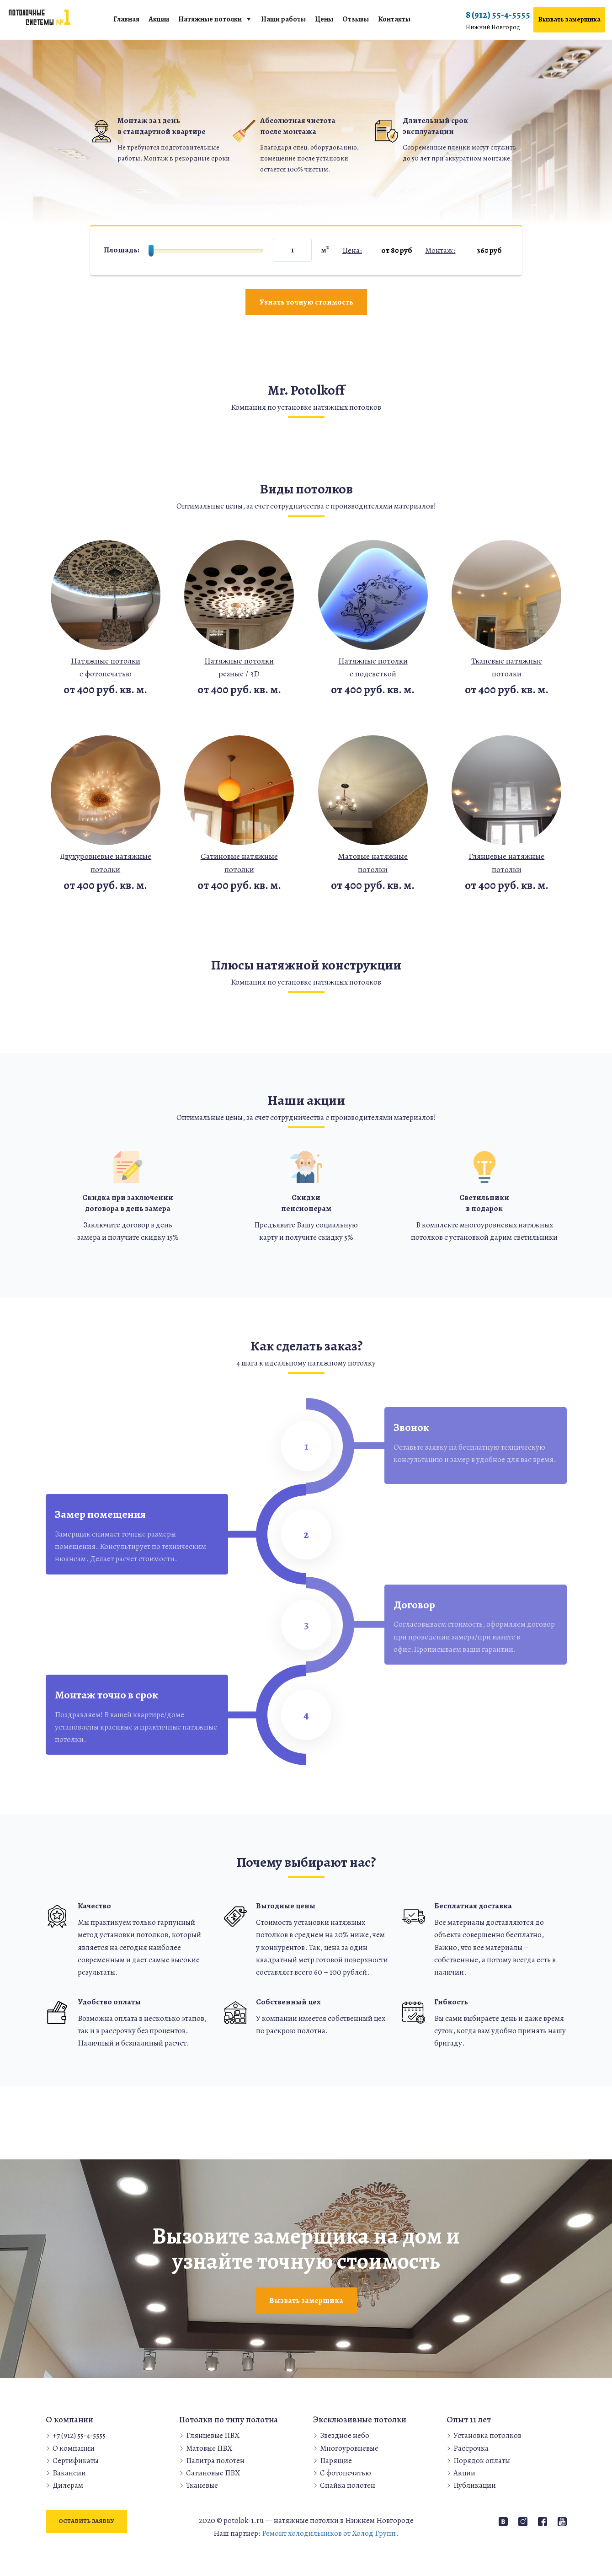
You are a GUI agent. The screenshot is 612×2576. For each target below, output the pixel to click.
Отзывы (355, 19)
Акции (159, 19)
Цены (324, 19)
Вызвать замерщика (569, 19)
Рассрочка (471, 2448)
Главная (126, 19)
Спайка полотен (347, 2485)
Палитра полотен (215, 2460)
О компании (74, 2448)
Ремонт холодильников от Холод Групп (329, 2533)
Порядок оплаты (481, 2460)
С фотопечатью (345, 2473)
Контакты (394, 19)
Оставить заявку (86, 2521)
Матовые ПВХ (209, 2448)
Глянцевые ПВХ (212, 2435)
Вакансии (69, 2473)
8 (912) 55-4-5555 (498, 20)
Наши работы (283, 19)
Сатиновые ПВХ (213, 2473)
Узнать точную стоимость (306, 302)
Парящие (336, 2460)
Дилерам (68, 2485)
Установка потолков (487, 2435)
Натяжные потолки (210, 19)
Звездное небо (344, 2435)
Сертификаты (76, 2460)
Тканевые (202, 2485)
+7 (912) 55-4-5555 (79, 2435)
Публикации (474, 2485)
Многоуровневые (349, 2448)
